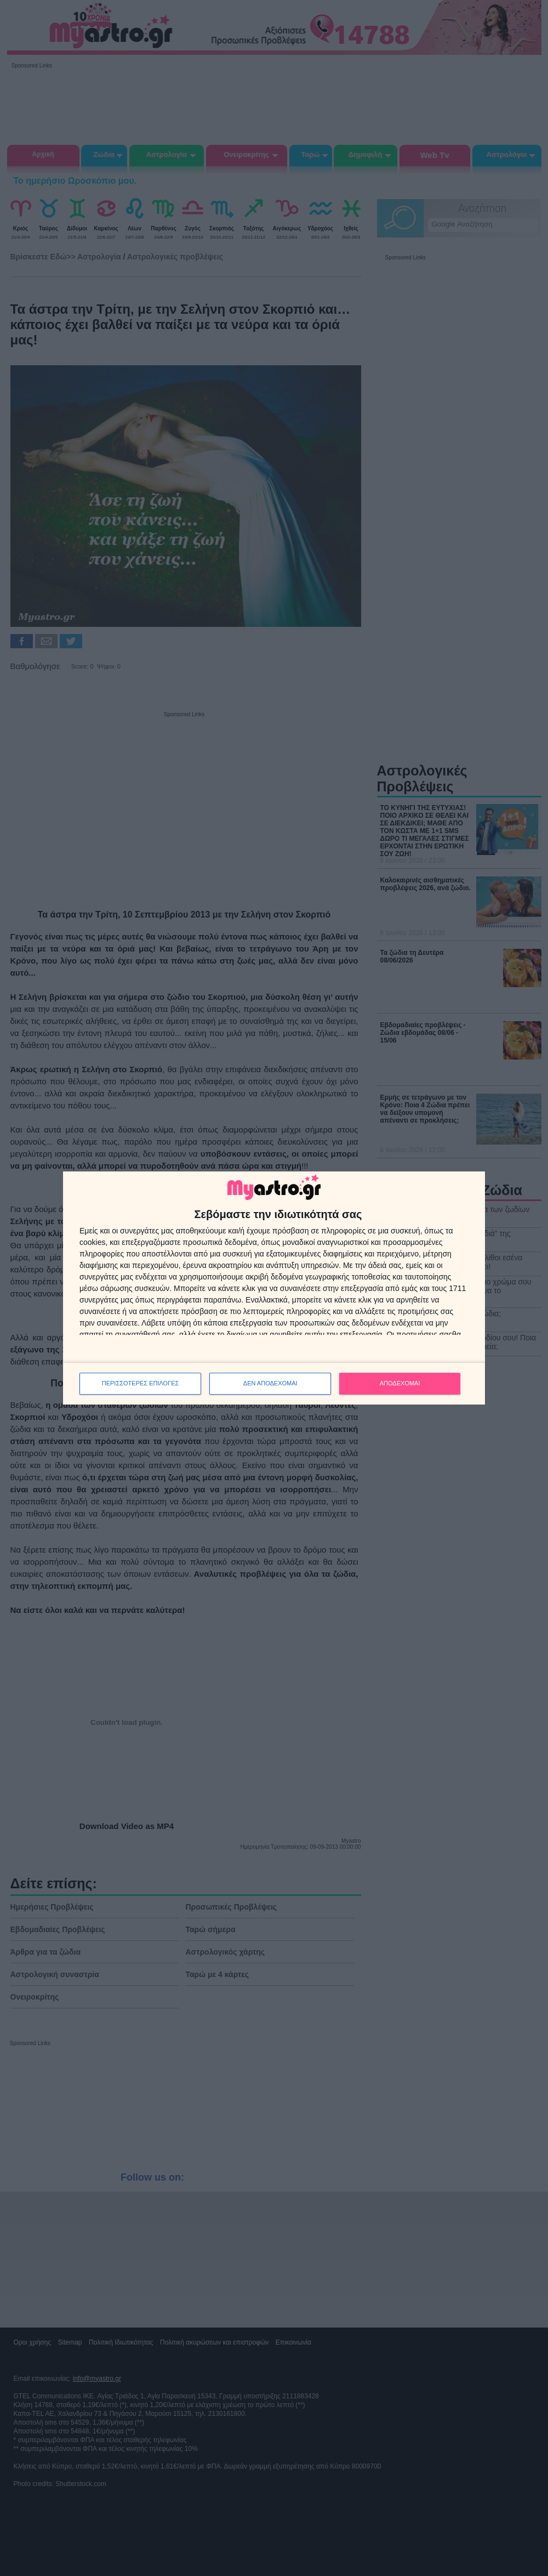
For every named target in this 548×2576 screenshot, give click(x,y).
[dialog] (274, 1288)
